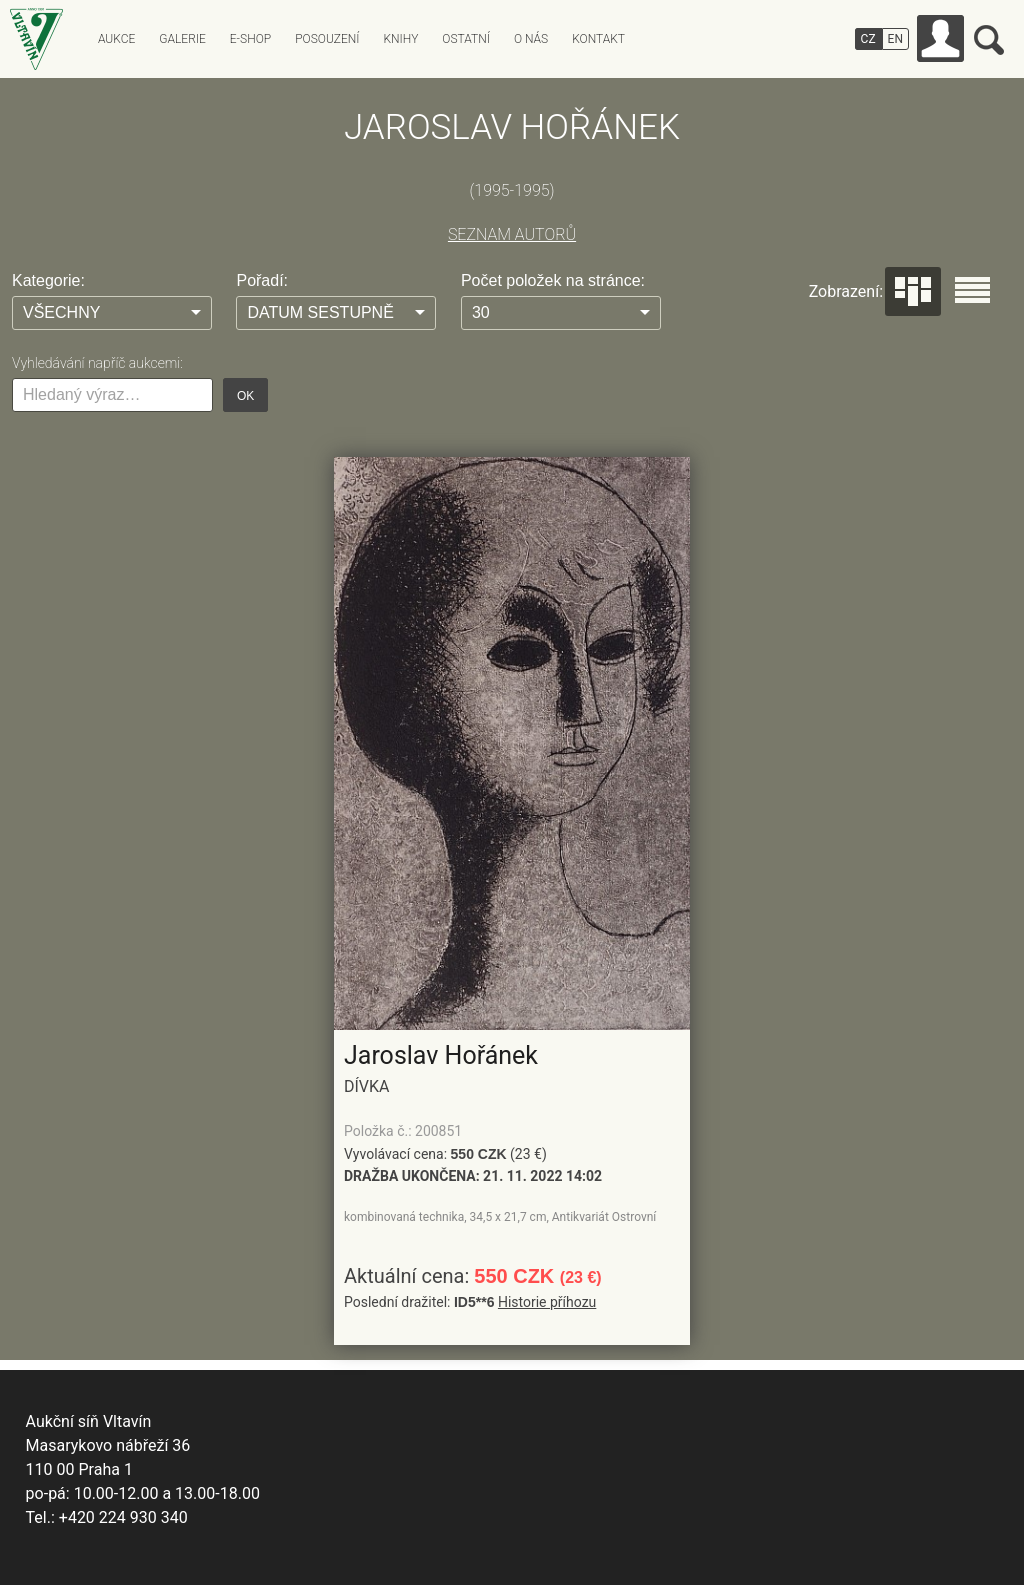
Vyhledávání (989, 40)
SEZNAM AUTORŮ (512, 234)
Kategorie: (48, 280)
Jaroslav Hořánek (441, 1055)
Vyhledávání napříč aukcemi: (97, 363)
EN (895, 39)
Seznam (972, 290)
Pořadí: (262, 280)
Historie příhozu (547, 1302)
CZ (868, 39)
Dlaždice (913, 291)
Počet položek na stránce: (553, 280)
